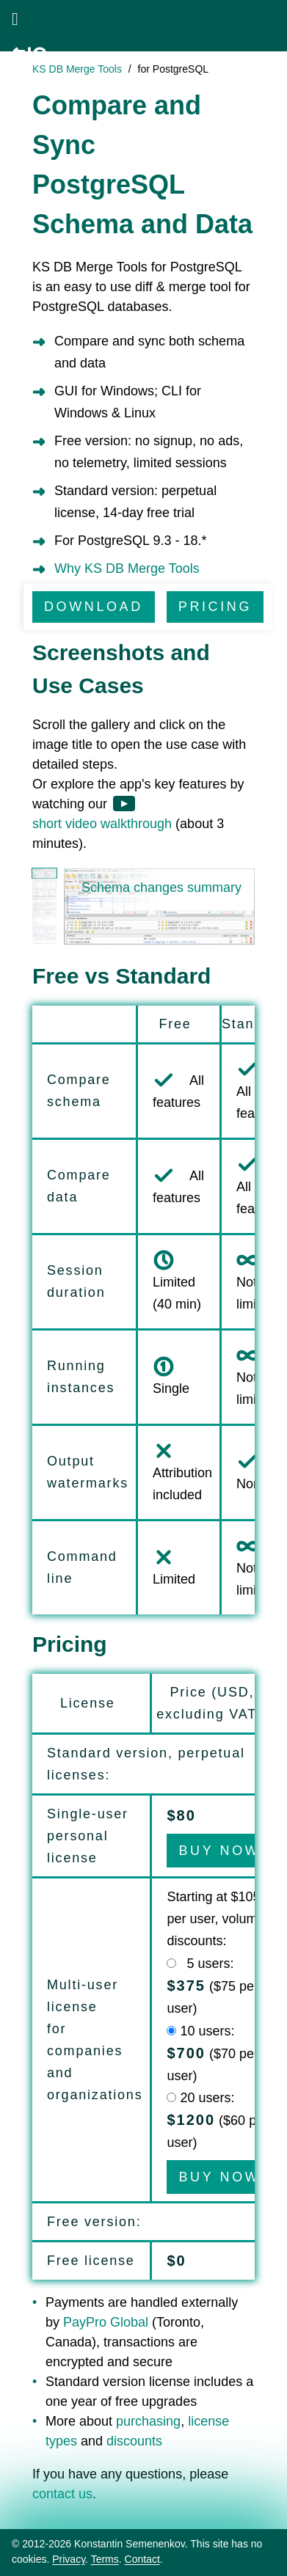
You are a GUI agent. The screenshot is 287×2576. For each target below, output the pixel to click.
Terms (105, 2559)
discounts (134, 2441)
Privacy (68, 2559)
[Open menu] (15, 19)
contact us (62, 2494)
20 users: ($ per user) (217, 2120)
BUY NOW (219, 1850)
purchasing (148, 2421)
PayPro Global (105, 2322)
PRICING (215, 606)
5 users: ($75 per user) (212, 1986)
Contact (142, 2559)
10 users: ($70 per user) (212, 2053)
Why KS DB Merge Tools (127, 568)
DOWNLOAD (93, 606)
